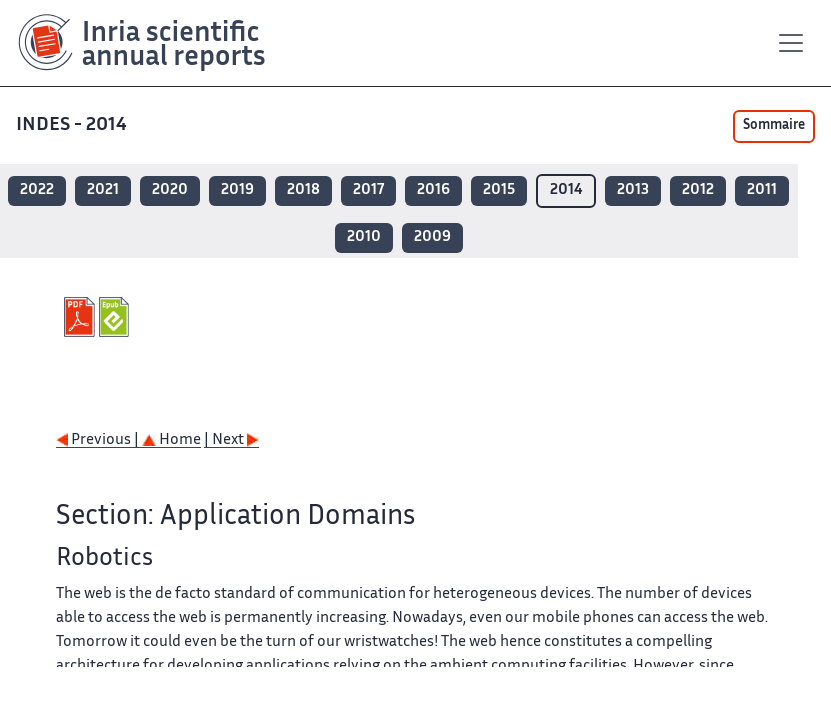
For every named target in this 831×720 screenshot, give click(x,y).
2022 (37, 190)
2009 (432, 237)
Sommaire (774, 126)
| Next (231, 440)
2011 (762, 190)
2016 (433, 190)
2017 (368, 190)
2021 (103, 190)
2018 (303, 190)
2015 (499, 190)
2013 (633, 190)
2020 (170, 190)
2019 (237, 190)
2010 (364, 237)
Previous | (99, 440)
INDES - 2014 (73, 125)
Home (171, 440)
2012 (698, 190)
